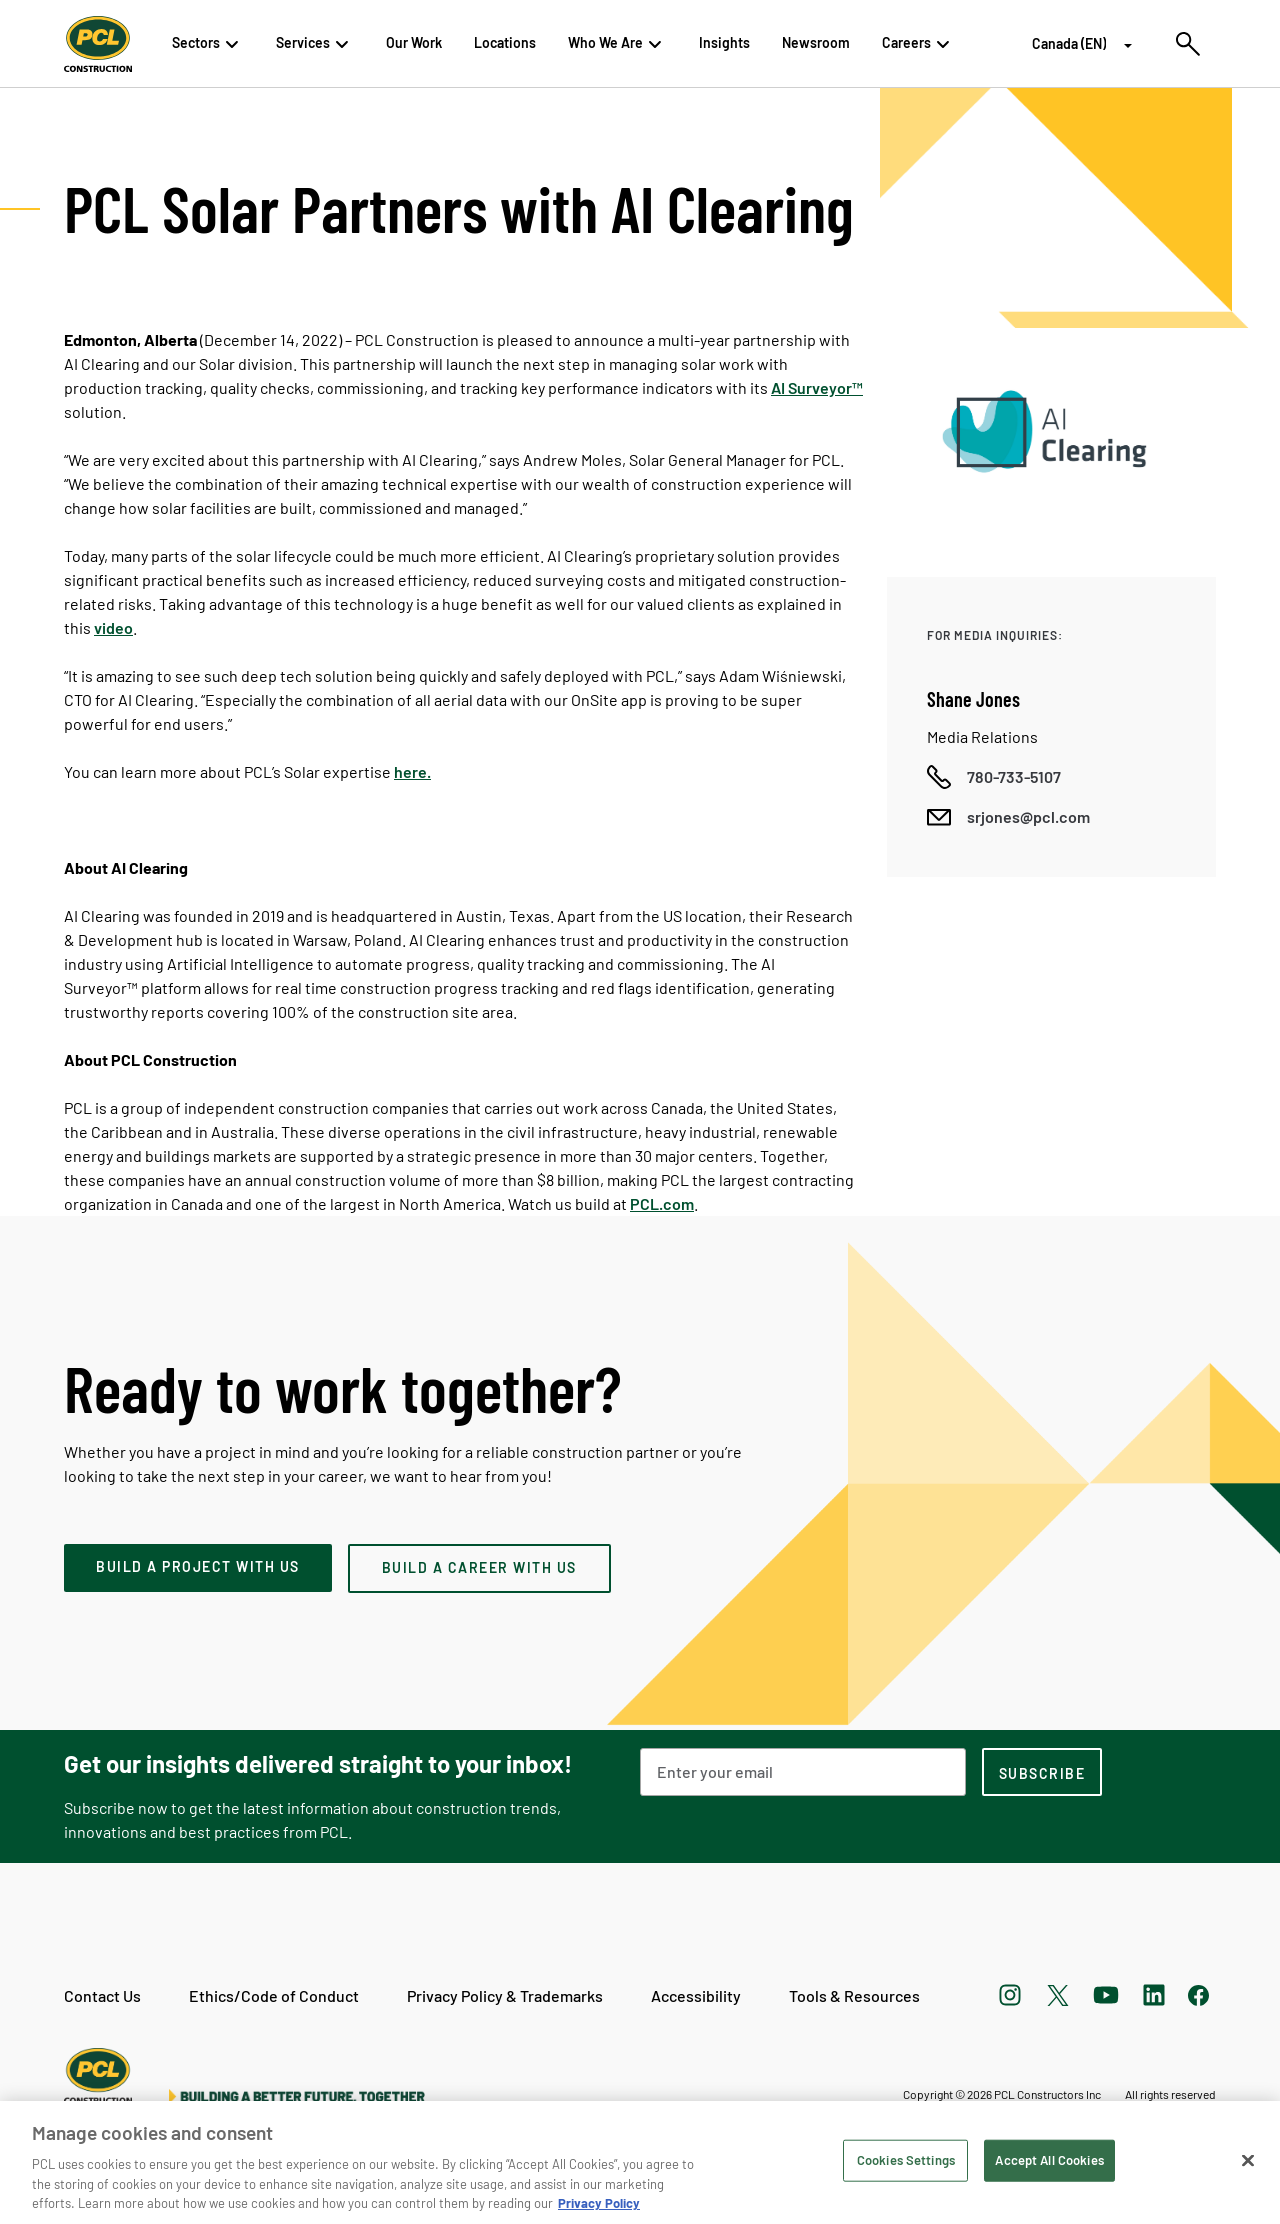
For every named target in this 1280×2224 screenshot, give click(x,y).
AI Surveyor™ (817, 387)
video (113, 627)
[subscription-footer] (1042, 1772)
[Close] (1248, 2161)
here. (412, 771)
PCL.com (662, 1203)
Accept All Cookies (1049, 2160)
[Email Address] (803, 1772)
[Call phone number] (994, 777)
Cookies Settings (906, 2160)
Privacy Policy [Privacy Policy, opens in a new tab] (599, 2203)
